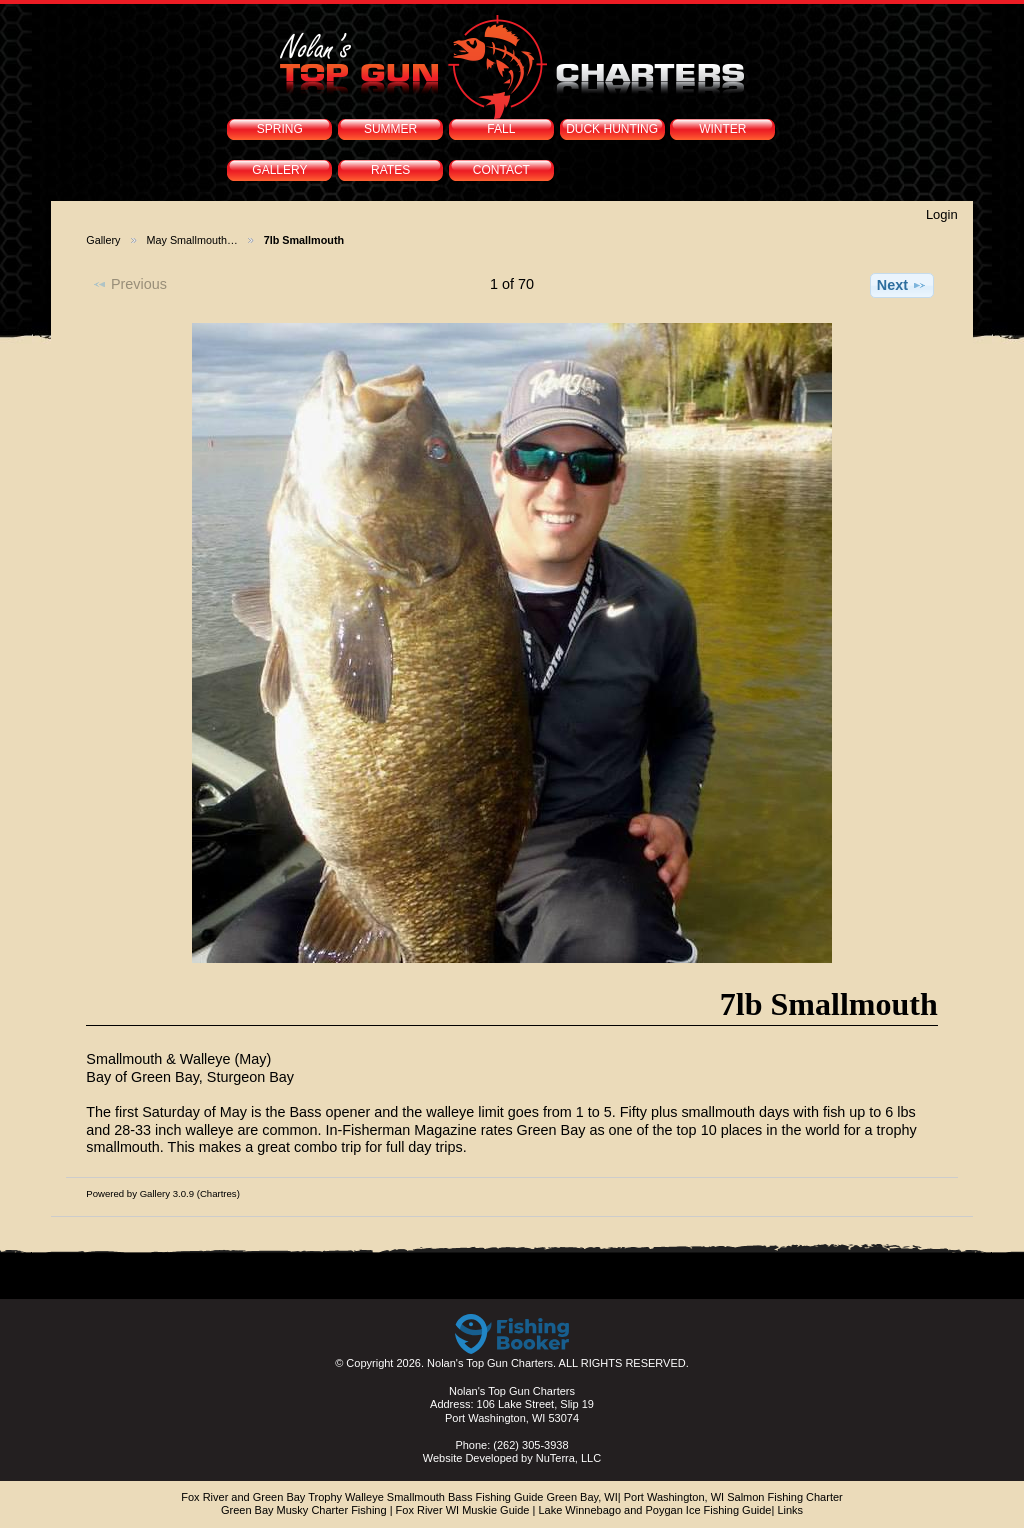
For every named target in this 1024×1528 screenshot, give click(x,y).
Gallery (103, 240)
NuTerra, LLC (568, 1458)
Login (942, 214)
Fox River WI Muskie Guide (463, 1510)
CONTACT (501, 170)
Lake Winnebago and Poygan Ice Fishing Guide (654, 1510)
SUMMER (390, 129)
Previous (129, 284)
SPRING (280, 129)
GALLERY (279, 170)
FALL (501, 129)
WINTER (722, 129)
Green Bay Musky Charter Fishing (304, 1510)
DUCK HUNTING (612, 129)
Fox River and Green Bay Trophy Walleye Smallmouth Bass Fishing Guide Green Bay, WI (399, 1497)
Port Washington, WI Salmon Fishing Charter (733, 1497)
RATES (390, 170)
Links (790, 1510)
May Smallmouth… (192, 240)
